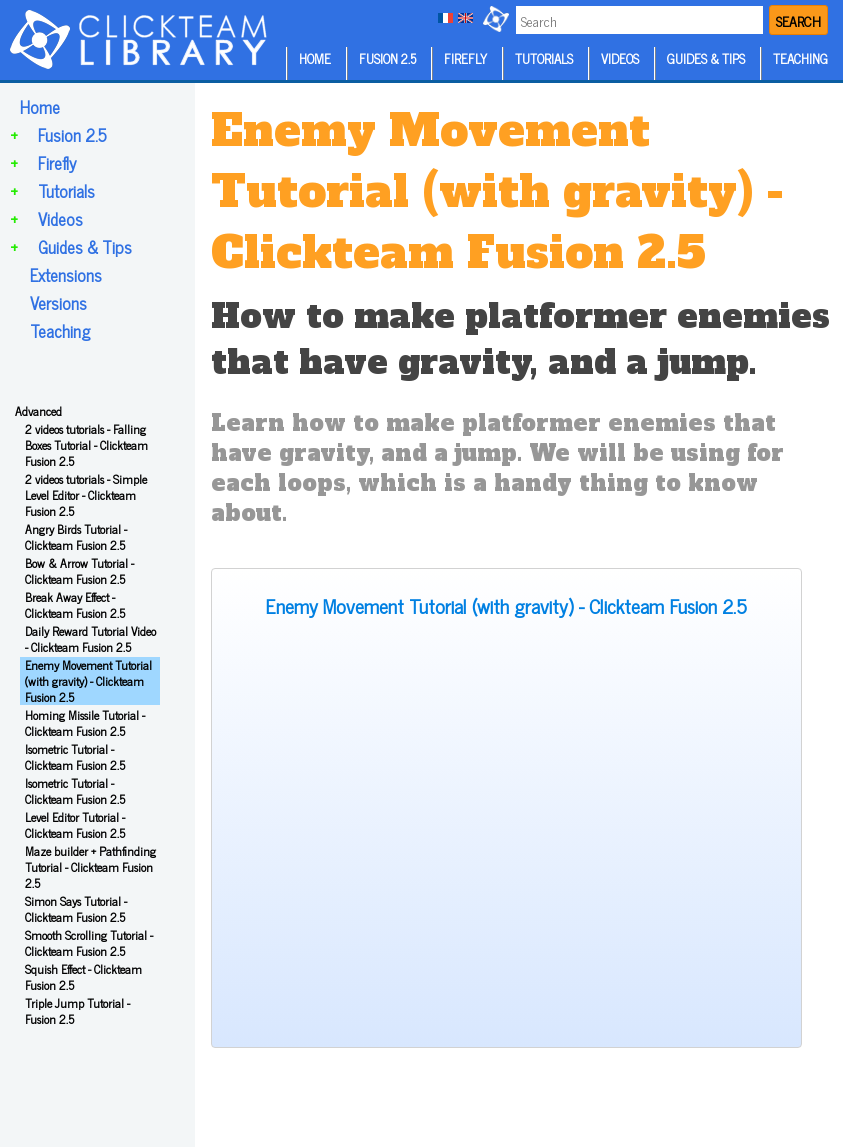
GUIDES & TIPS (706, 58)
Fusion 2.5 (72, 135)
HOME (315, 58)
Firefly (57, 163)
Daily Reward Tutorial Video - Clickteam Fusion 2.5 (90, 639)
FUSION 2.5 (387, 58)
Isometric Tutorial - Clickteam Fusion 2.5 (75, 757)
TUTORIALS (544, 58)
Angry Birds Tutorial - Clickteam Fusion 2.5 (76, 537)
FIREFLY (465, 58)
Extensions (66, 275)
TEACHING (800, 58)
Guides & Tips (85, 247)
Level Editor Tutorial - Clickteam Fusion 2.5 (75, 825)
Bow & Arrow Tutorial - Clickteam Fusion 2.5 (79, 571)
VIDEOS (620, 58)
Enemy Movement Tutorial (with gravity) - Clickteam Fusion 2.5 (88, 681)
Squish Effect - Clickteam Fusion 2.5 (83, 977)
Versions (58, 303)
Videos (60, 219)
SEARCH (798, 20)
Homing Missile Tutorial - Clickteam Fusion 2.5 (85, 723)
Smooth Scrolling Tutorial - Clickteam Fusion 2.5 (89, 943)
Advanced (38, 411)
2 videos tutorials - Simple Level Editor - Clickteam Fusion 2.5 (86, 495)
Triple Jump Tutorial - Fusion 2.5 (77, 1011)
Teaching (60, 331)
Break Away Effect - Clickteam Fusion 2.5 (75, 605)
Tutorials (66, 191)
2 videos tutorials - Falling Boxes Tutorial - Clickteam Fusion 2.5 (86, 445)
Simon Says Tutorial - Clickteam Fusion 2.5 (76, 909)
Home (40, 107)
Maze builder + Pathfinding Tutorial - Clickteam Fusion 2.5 (90, 867)
